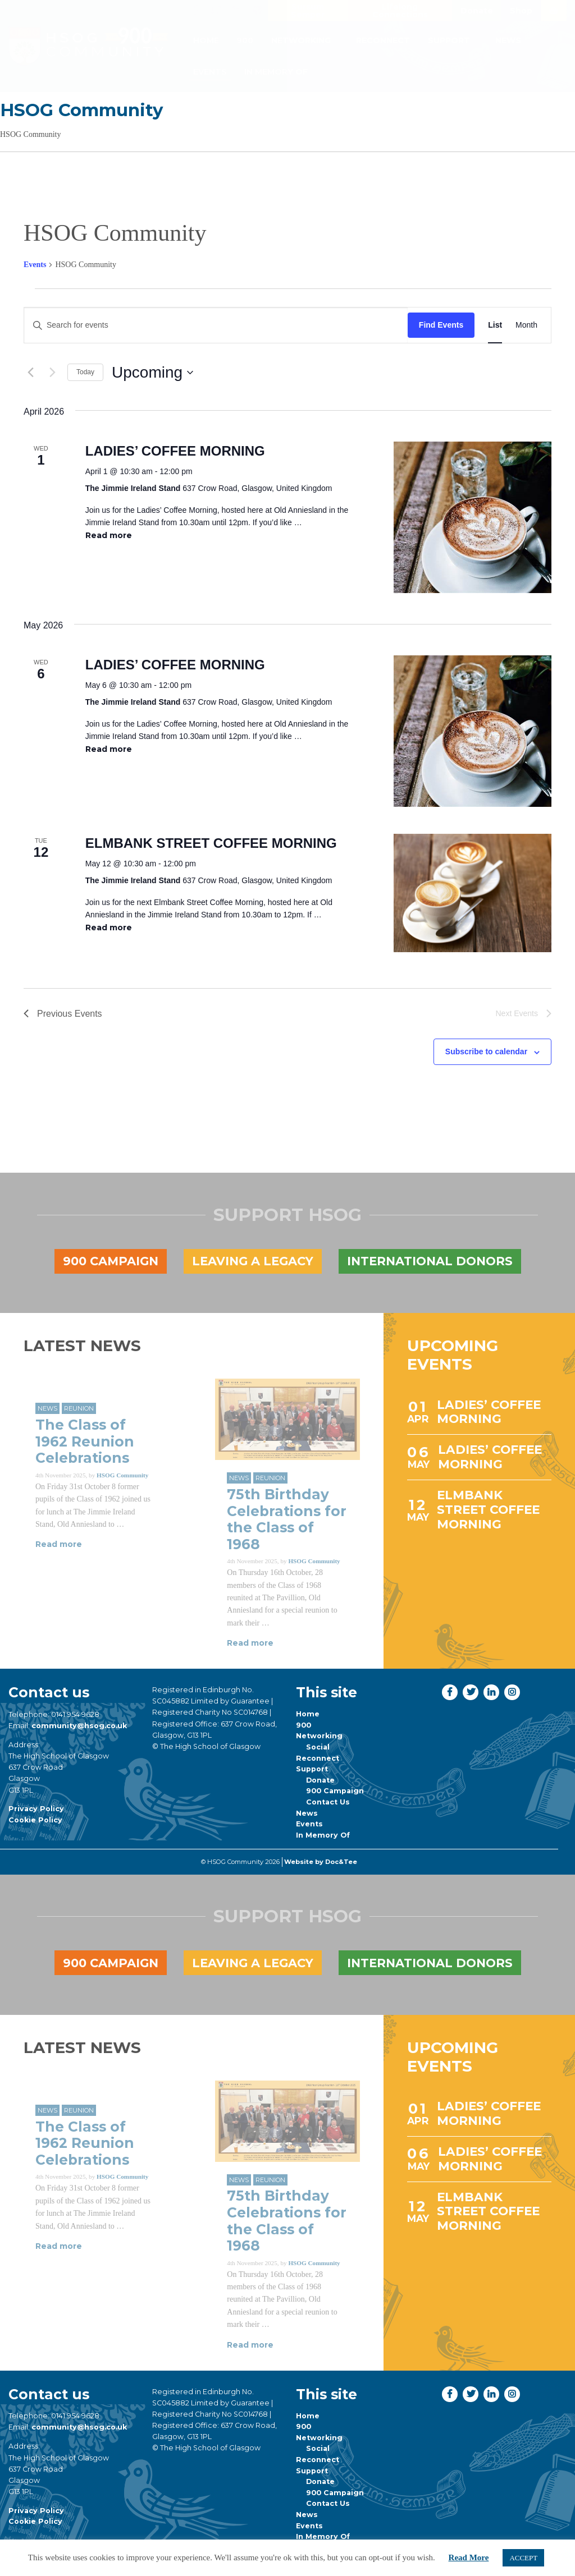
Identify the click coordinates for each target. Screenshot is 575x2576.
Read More (469, 2557)
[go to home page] (88, 46)
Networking (301, 40)
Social (318, 1747)
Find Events (441, 324)
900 (244, 40)
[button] (195, 10)
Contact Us (328, 1802)
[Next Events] (52, 372)
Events (210, 72)
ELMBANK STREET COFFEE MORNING (211, 843)
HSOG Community (81, 110)
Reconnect (383, 40)
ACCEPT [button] (523, 2558)
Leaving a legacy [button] (252, 1261)
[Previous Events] (30, 372)
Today (85, 372)
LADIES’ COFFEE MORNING (175, 450)
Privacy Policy (36, 1808)
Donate (320, 1780)
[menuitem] (206, 40)
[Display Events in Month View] (526, 325)
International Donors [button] (430, 1261)
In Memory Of (276, 72)
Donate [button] (476, 11)
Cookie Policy (35, 1820)
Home (206, 40)
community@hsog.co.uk (79, 1725)
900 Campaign (335, 1791)
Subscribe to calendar (486, 1051)
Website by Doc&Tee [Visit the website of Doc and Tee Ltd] (320, 1862)
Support (449, 40)
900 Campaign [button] (110, 1261)
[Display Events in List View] (495, 325)
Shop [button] (521, 11)
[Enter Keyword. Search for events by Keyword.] (216, 325)
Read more (108, 535)
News (508, 40)
